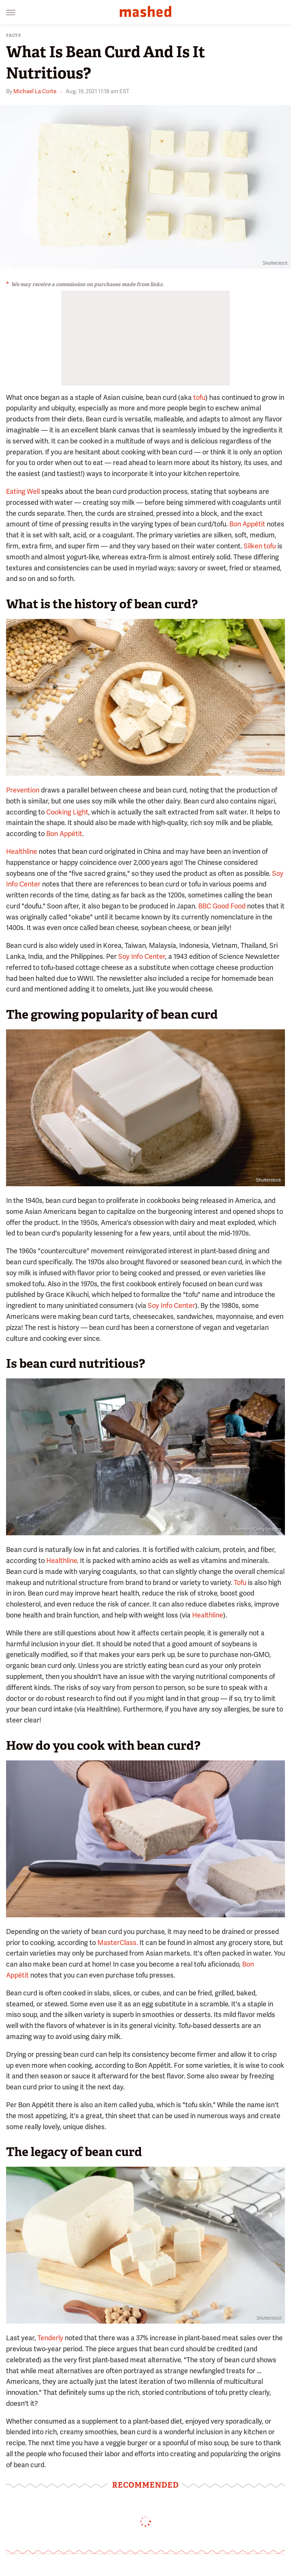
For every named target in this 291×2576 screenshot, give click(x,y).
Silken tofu (260, 546)
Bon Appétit (247, 524)
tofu (199, 397)
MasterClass (116, 1942)
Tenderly (50, 2337)
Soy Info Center (141, 956)
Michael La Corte (34, 91)
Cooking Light (67, 812)
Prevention (22, 790)
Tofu (240, 1582)
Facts (13, 35)
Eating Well (23, 491)
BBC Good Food (222, 906)
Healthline (21, 851)
